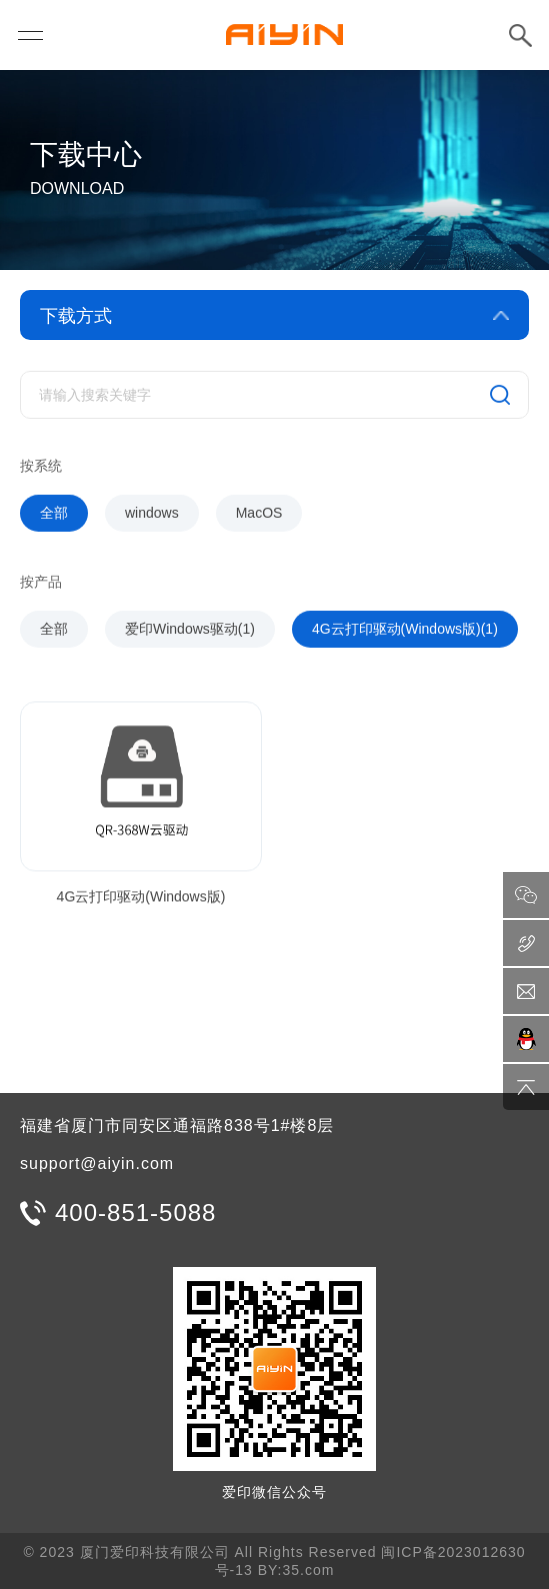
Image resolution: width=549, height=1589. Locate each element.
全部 (54, 517)
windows (152, 517)
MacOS (259, 517)
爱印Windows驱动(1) (190, 633)
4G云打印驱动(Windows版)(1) (405, 633)
